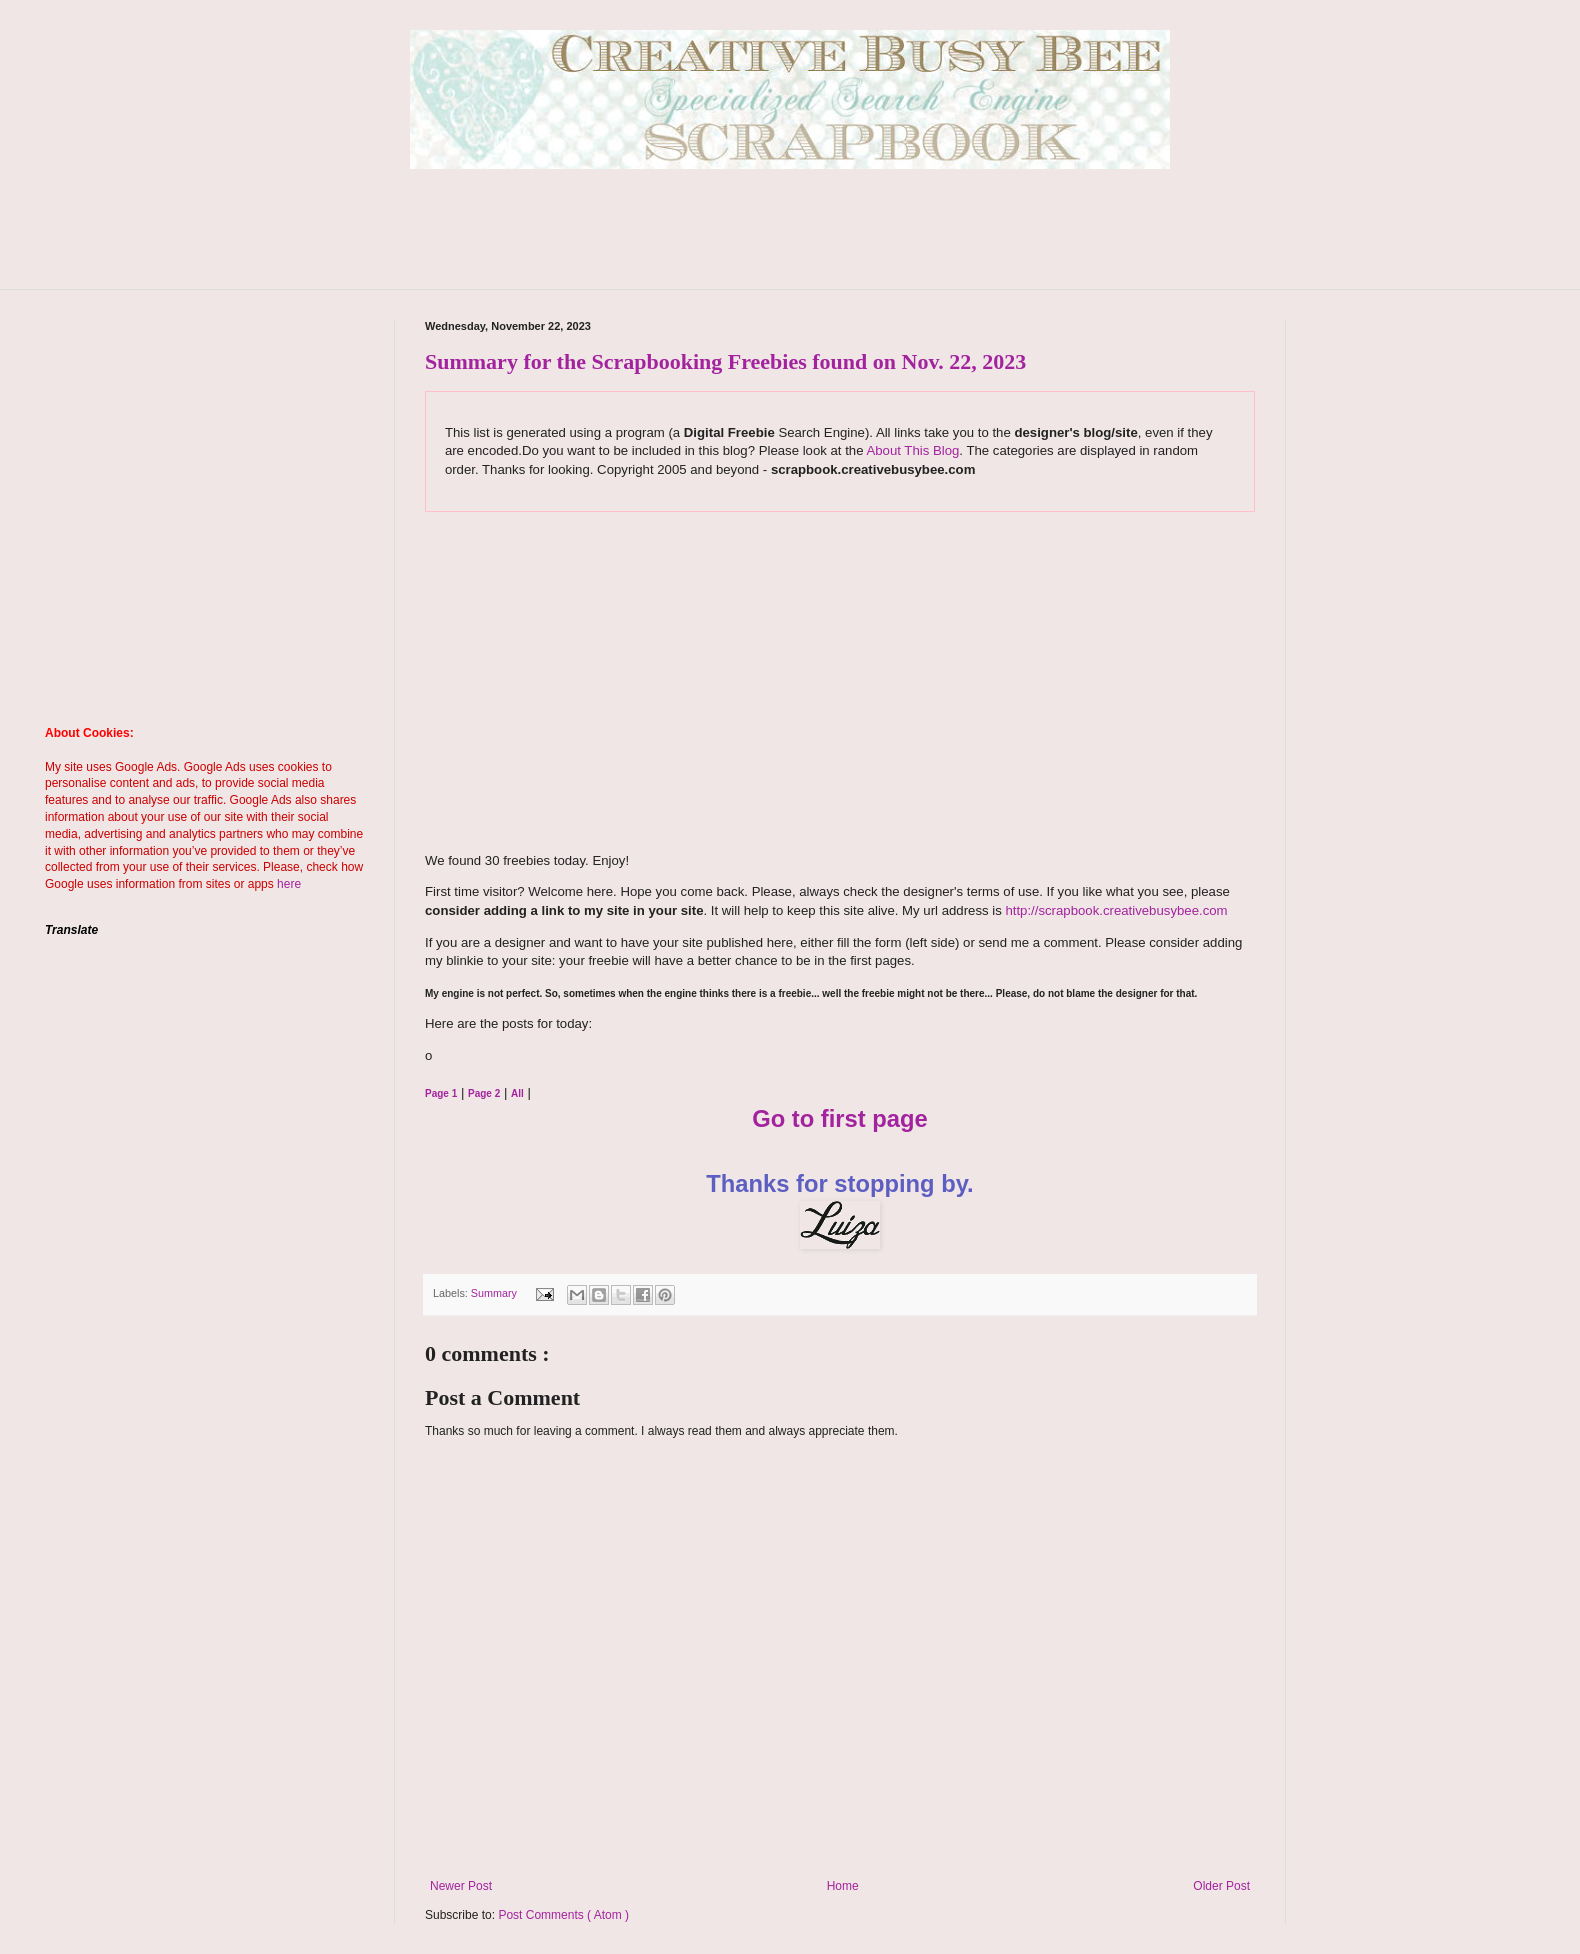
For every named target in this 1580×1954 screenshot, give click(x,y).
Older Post (1221, 1886)
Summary (495, 1293)
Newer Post (461, 1886)
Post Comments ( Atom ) (563, 1915)
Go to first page (840, 1118)
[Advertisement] (790, 244)
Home (843, 1886)
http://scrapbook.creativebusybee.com (1115, 910)
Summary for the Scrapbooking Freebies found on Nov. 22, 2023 (725, 361)
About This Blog (912, 450)
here (289, 884)
